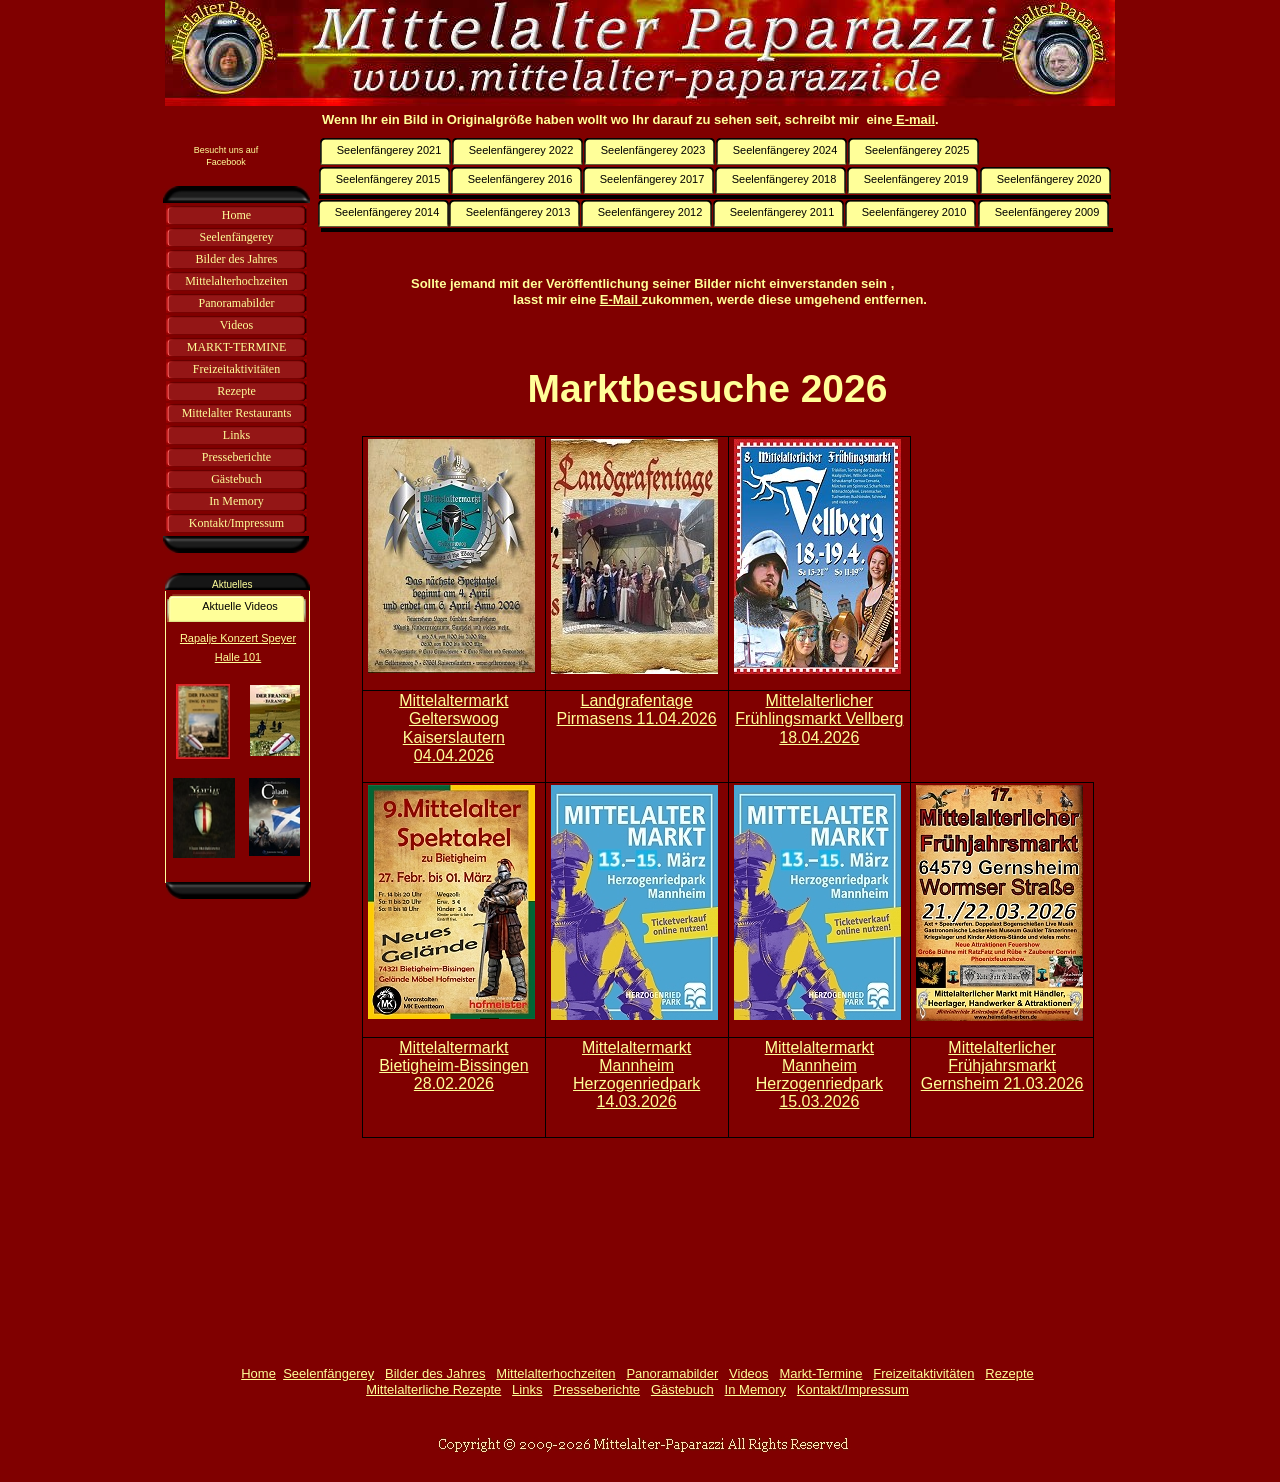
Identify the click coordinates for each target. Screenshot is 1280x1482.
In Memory (755, 1389)
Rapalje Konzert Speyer (238, 638)
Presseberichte (596, 1389)
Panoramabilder (672, 1373)
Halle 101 (238, 657)
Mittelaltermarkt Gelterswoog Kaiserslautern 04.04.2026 (453, 727)
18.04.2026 (819, 737)
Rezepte (1009, 1373)
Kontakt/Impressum (853, 1389)
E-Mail (621, 299)
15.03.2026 (819, 1101)
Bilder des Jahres (435, 1373)
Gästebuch (682, 1389)
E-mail (913, 119)
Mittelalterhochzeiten (555, 1373)
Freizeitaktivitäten (923, 1373)
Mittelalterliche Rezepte (433, 1389)
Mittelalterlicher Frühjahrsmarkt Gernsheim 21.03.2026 (1002, 1065)
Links (527, 1389)
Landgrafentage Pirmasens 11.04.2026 (637, 709)
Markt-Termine (820, 1373)
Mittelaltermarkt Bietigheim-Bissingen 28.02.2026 (453, 1065)
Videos (749, 1373)
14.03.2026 (637, 1101)
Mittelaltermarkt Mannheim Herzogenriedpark (636, 1065)
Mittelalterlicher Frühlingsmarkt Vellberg (819, 709)
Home (258, 1373)
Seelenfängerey (328, 1373)
